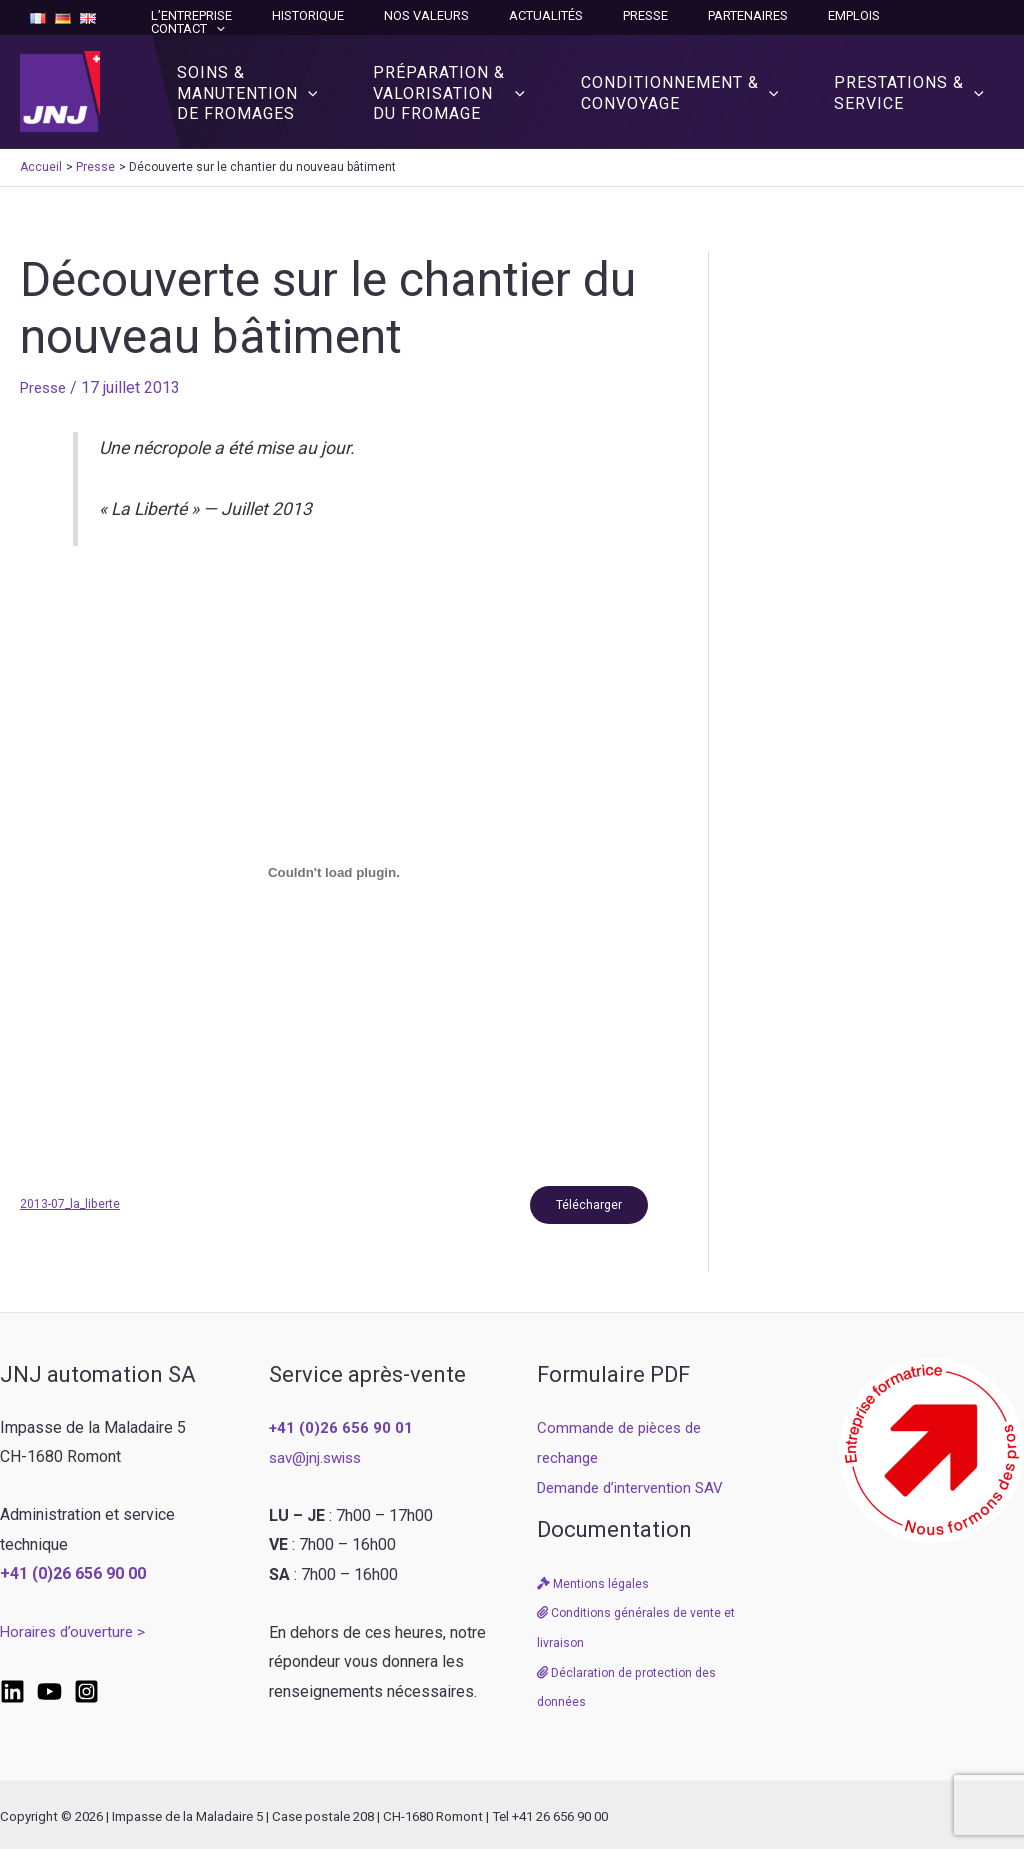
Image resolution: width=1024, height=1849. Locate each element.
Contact (954, 15)
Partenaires (773, 15)
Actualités (599, 15)
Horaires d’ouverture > (76, 1630)
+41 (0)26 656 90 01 (342, 1425)
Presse (684, 15)
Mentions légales (594, 1581)
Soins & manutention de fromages (275, 85)
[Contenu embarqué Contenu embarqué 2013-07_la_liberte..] (334, 867)
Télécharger (584, 1200)
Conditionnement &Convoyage (692, 85)
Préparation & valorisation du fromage (469, 85)
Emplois (865, 15)
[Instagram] (86, 1689)
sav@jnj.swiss (318, 1455)
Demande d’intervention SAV (636, 1485)
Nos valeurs (493, 15)
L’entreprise (286, 15)
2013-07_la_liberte (72, 1200)
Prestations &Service (913, 85)
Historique (389, 15)
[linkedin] (12, 1689)
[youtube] (49, 1689)
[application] (982, 15)
